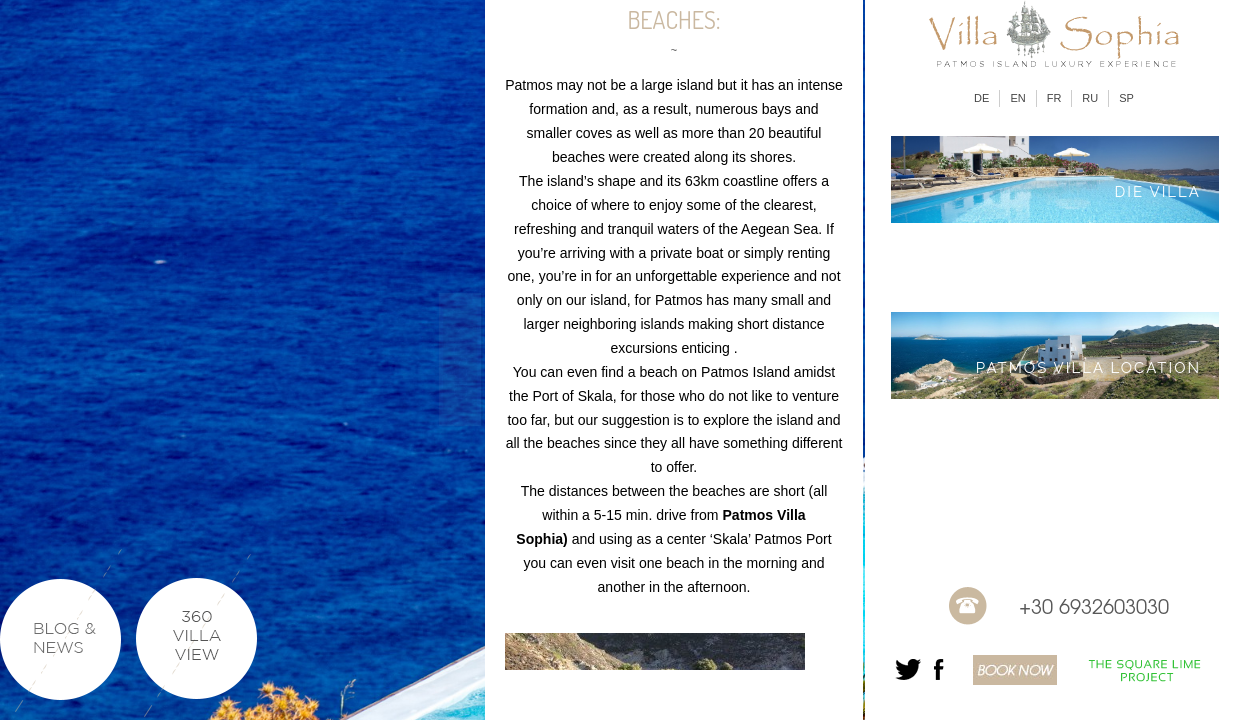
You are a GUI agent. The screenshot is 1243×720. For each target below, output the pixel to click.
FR (1054, 98)
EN (1017, 98)
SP (1126, 98)
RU (1090, 98)
